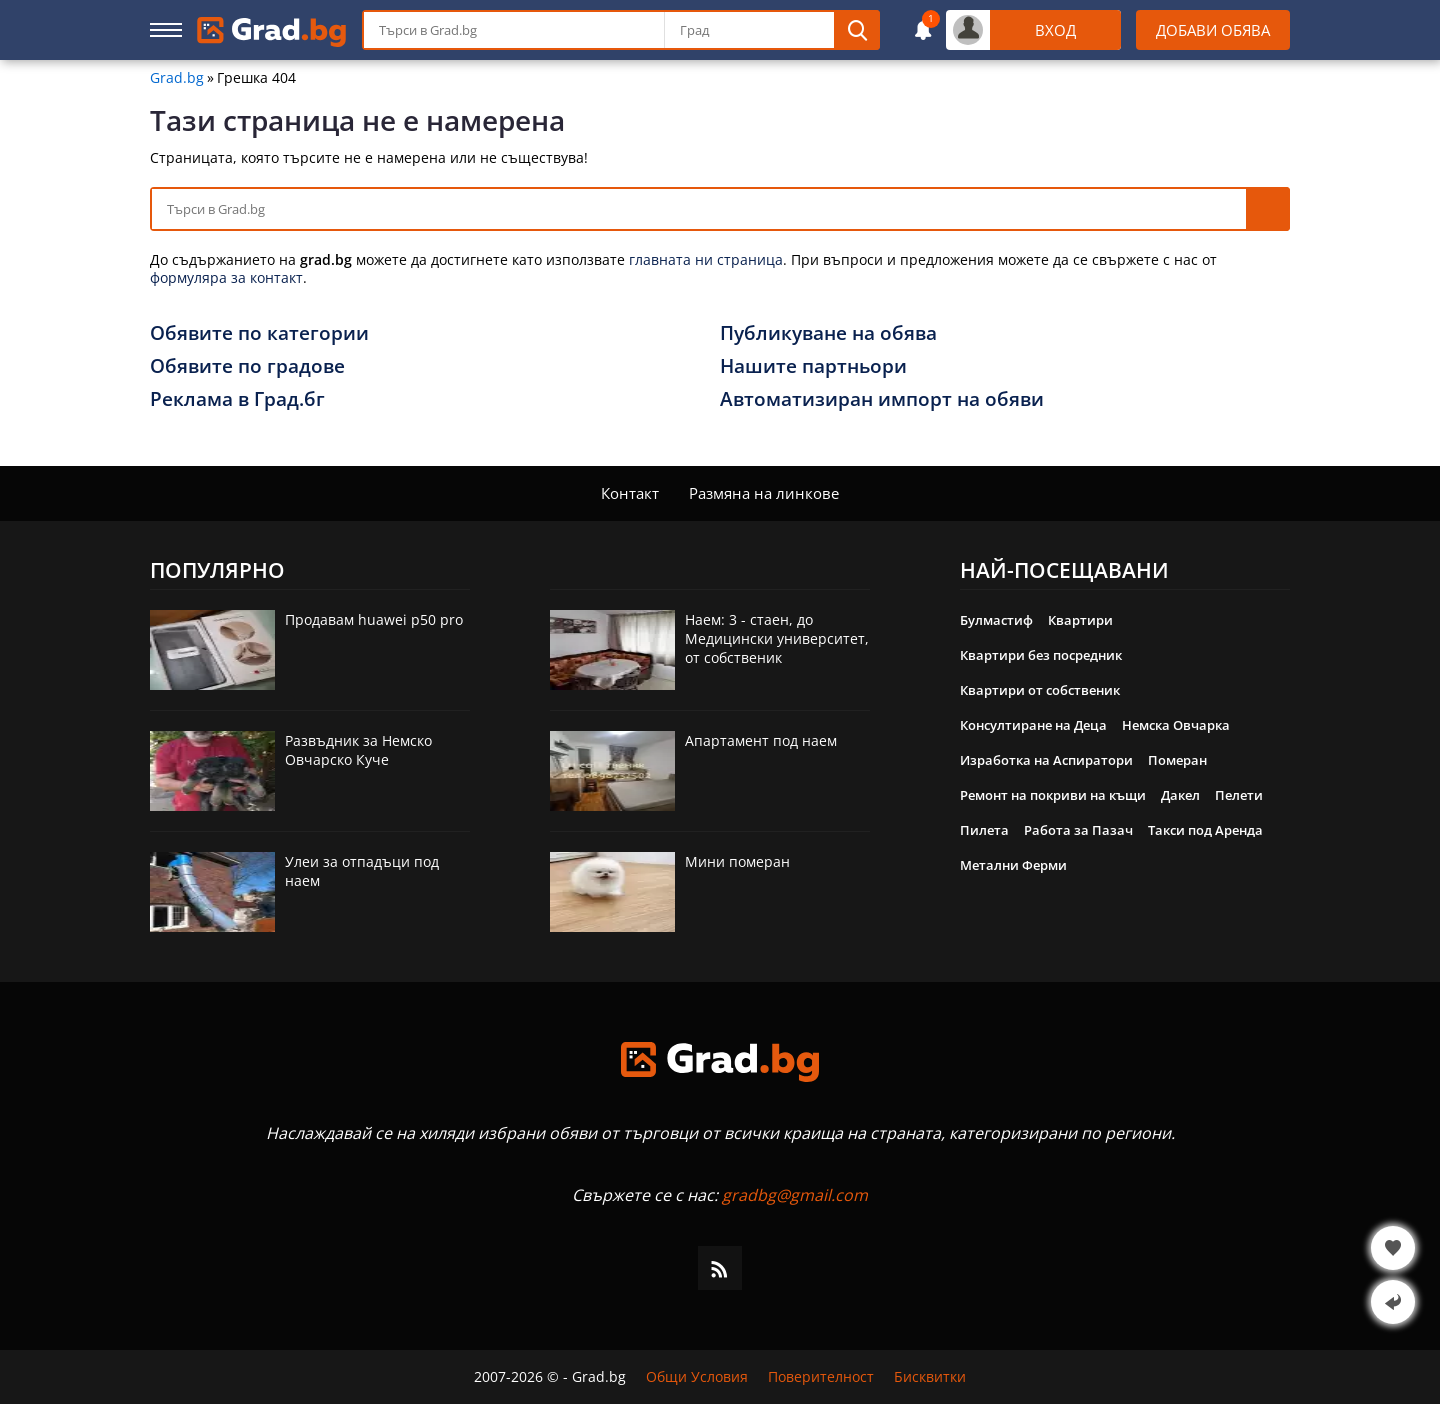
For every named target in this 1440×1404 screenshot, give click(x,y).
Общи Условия (697, 1377)
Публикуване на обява (828, 333)
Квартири (1080, 620)
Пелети (1239, 795)
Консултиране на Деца (1033, 725)
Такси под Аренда (1205, 830)
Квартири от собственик (1040, 690)
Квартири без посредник (1041, 655)
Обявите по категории (259, 333)
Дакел (1180, 795)
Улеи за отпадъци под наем (362, 871)
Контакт (630, 493)
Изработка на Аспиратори (1046, 760)
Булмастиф (996, 620)
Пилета (984, 830)
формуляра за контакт (226, 277)
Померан (1177, 760)
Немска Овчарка (1176, 725)
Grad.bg (177, 78)
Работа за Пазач (1078, 830)
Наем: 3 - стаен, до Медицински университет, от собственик (777, 638)
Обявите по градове (247, 366)
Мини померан (737, 861)
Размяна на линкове (764, 493)
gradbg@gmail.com (795, 1195)
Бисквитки (930, 1377)
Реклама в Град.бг (237, 399)
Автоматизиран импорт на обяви (882, 399)
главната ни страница (706, 259)
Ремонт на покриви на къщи (1053, 795)
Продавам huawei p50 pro (374, 619)
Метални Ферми (1013, 865)
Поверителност (821, 1377)
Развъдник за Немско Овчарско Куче (358, 750)
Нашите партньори (813, 366)
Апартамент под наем (761, 740)
